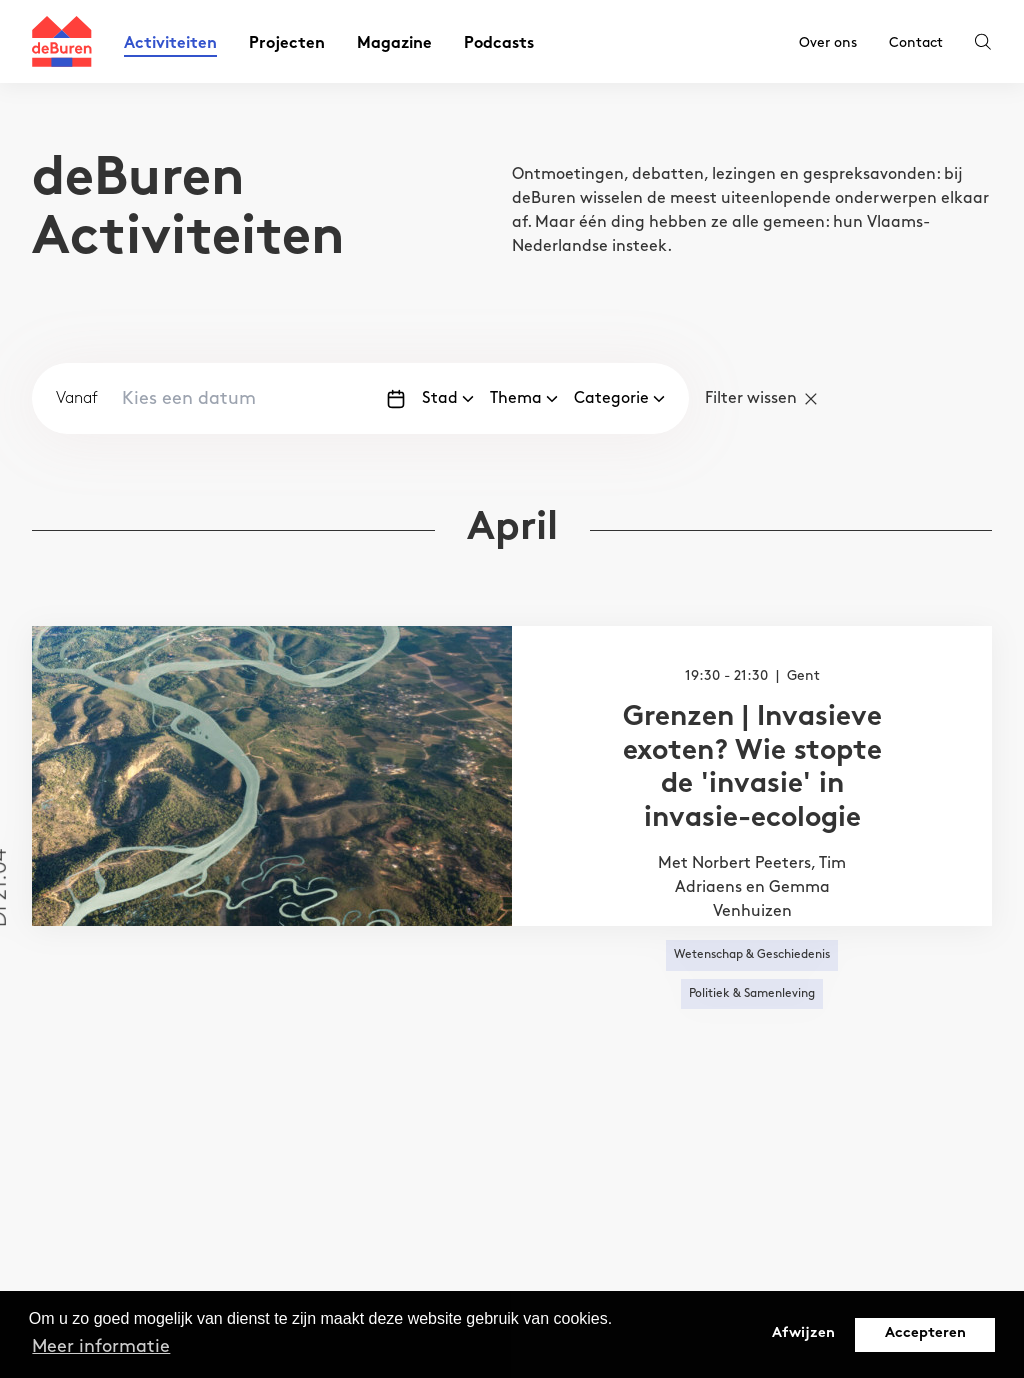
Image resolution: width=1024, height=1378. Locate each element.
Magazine (394, 44)
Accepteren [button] (925, 1333)
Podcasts (499, 44)
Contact (916, 42)
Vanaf (77, 398)
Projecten (287, 44)
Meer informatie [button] (101, 1346)
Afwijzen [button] (803, 1333)
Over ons (828, 42)
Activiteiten (170, 44)
